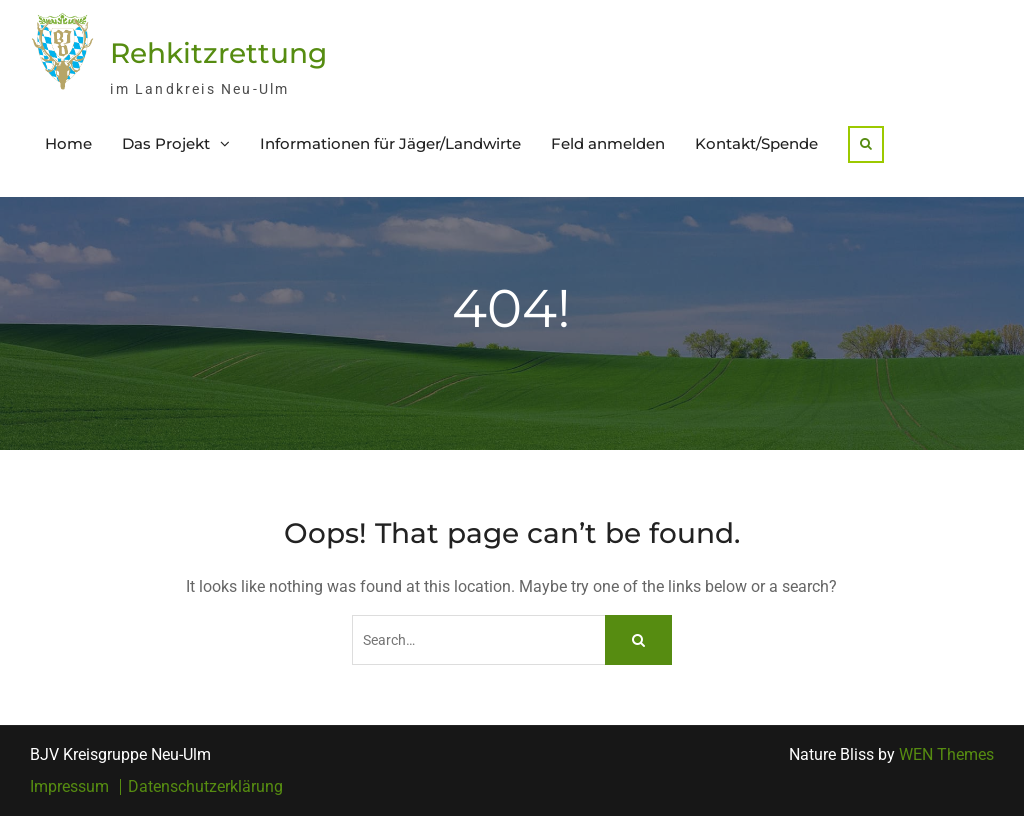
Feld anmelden (608, 143)
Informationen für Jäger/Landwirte (390, 143)
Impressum (69, 787)
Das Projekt (166, 143)
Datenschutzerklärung (205, 787)
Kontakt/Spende (756, 143)
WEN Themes (946, 754)
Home (68, 143)
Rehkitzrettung (218, 53)
